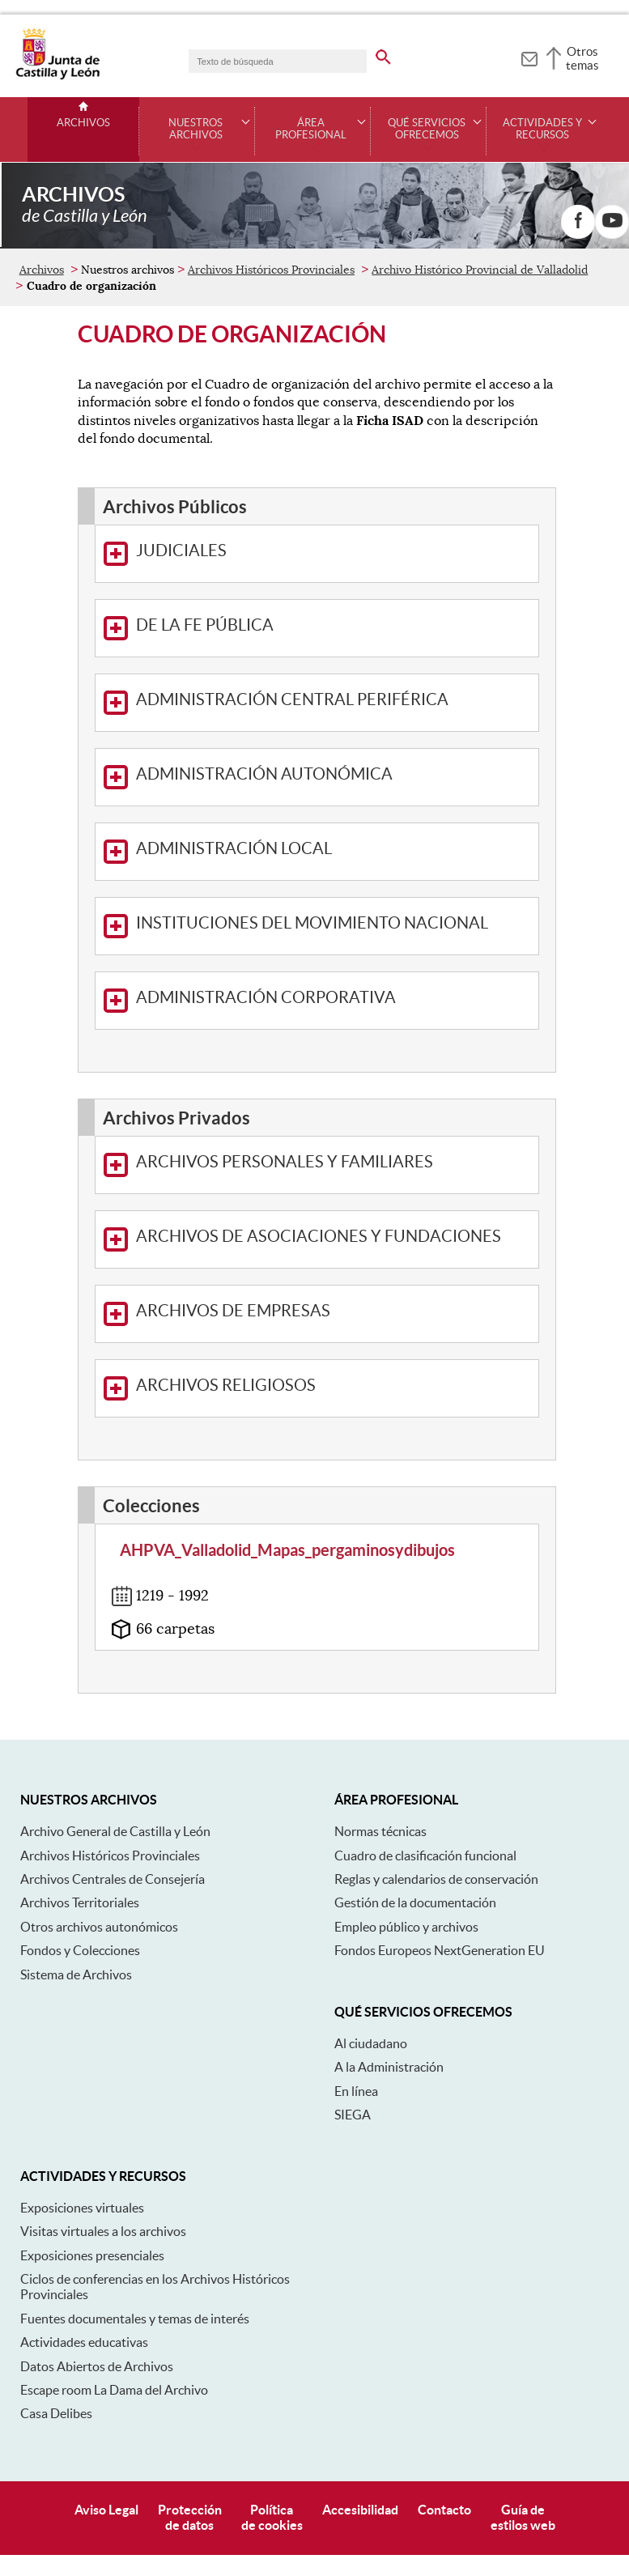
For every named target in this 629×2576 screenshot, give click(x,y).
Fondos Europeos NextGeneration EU (439, 1875)
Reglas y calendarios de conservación (436, 1804)
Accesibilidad (360, 2435)
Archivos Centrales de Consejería (112, 1804)
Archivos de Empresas (217, 1239)
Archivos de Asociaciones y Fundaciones (302, 1165)
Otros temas (582, 58)
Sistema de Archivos (76, 1899)
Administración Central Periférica (276, 628)
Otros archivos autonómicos (99, 1852)
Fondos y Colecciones (80, 1875)
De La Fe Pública (189, 554)
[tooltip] (529, 56)
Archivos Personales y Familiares (268, 1090)
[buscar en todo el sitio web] (383, 54)
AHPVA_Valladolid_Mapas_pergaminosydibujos (287, 1475)
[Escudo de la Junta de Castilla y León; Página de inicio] (57, 76)
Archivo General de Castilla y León (115, 1756)
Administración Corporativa (250, 926)
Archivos (83, 123)
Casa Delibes (56, 2339)
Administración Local (218, 777)
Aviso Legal (106, 2435)
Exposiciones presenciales (92, 2181)
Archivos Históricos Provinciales (271, 195)
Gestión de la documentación (415, 1828)
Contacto (444, 2435)
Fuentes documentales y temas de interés (134, 2244)
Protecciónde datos (190, 2443)
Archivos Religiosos (210, 1314)
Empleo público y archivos (406, 1852)
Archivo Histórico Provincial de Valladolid (480, 195)
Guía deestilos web (523, 2443)
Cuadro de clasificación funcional (425, 1780)
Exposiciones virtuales (82, 2133)
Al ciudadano (370, 1969)
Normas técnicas (380, 1756)
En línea (356, 2016)
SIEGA (352, 2040)
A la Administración (389, 1992)
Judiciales (165, 479)
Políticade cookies (272, 2443)
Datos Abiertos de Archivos (96, 2291)
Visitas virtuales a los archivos (103, 2156)
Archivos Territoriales (79, 1828)
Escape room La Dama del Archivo (114, 2315)
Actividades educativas (84, 2267)
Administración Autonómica (248, 703)
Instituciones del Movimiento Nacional (296, 852)
